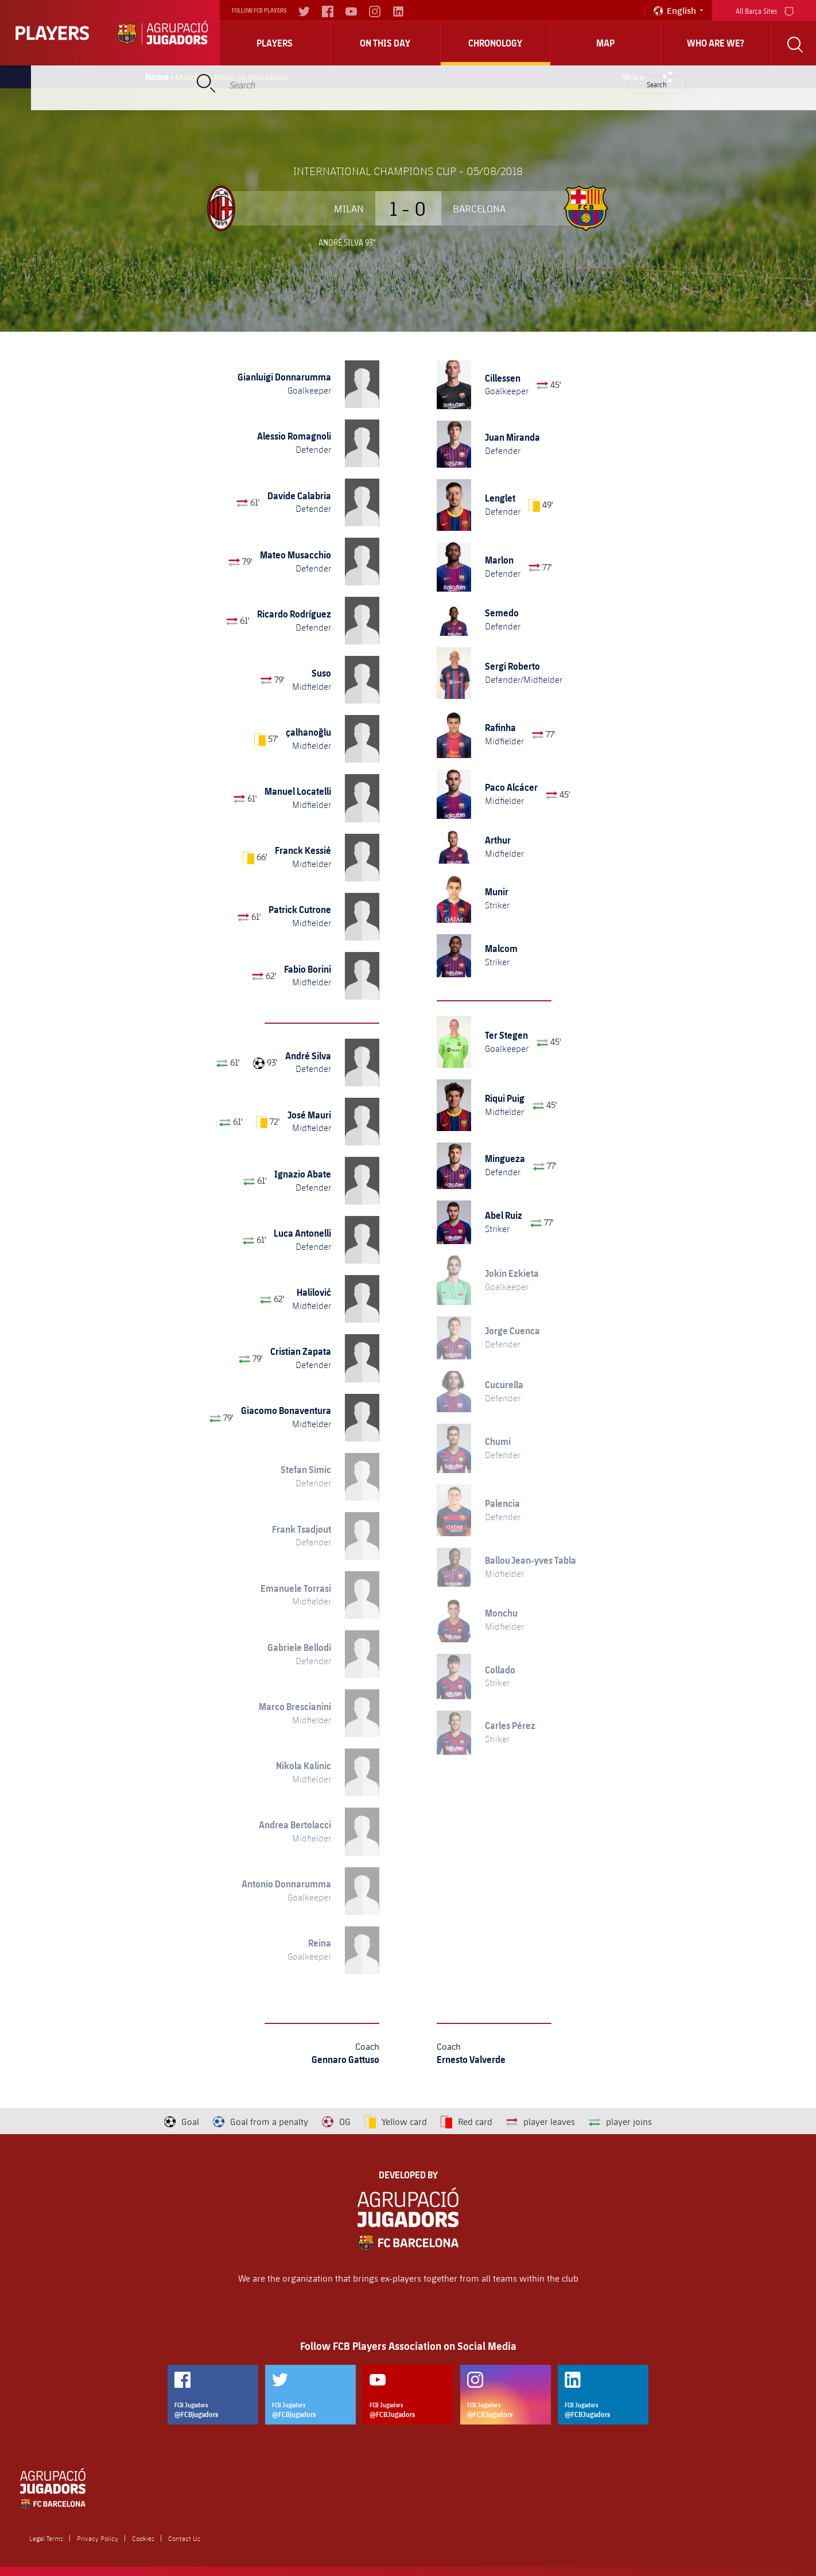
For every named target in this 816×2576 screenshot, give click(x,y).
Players (275, 43)
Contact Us (184, 2538)
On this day (385, 43)
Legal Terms (46, 2538)
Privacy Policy (97, 2538)
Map (605, 43)
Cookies (143, 2538)
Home (157, 77)
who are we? (715, 43)
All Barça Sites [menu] (765, 10)
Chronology (495, 43)
